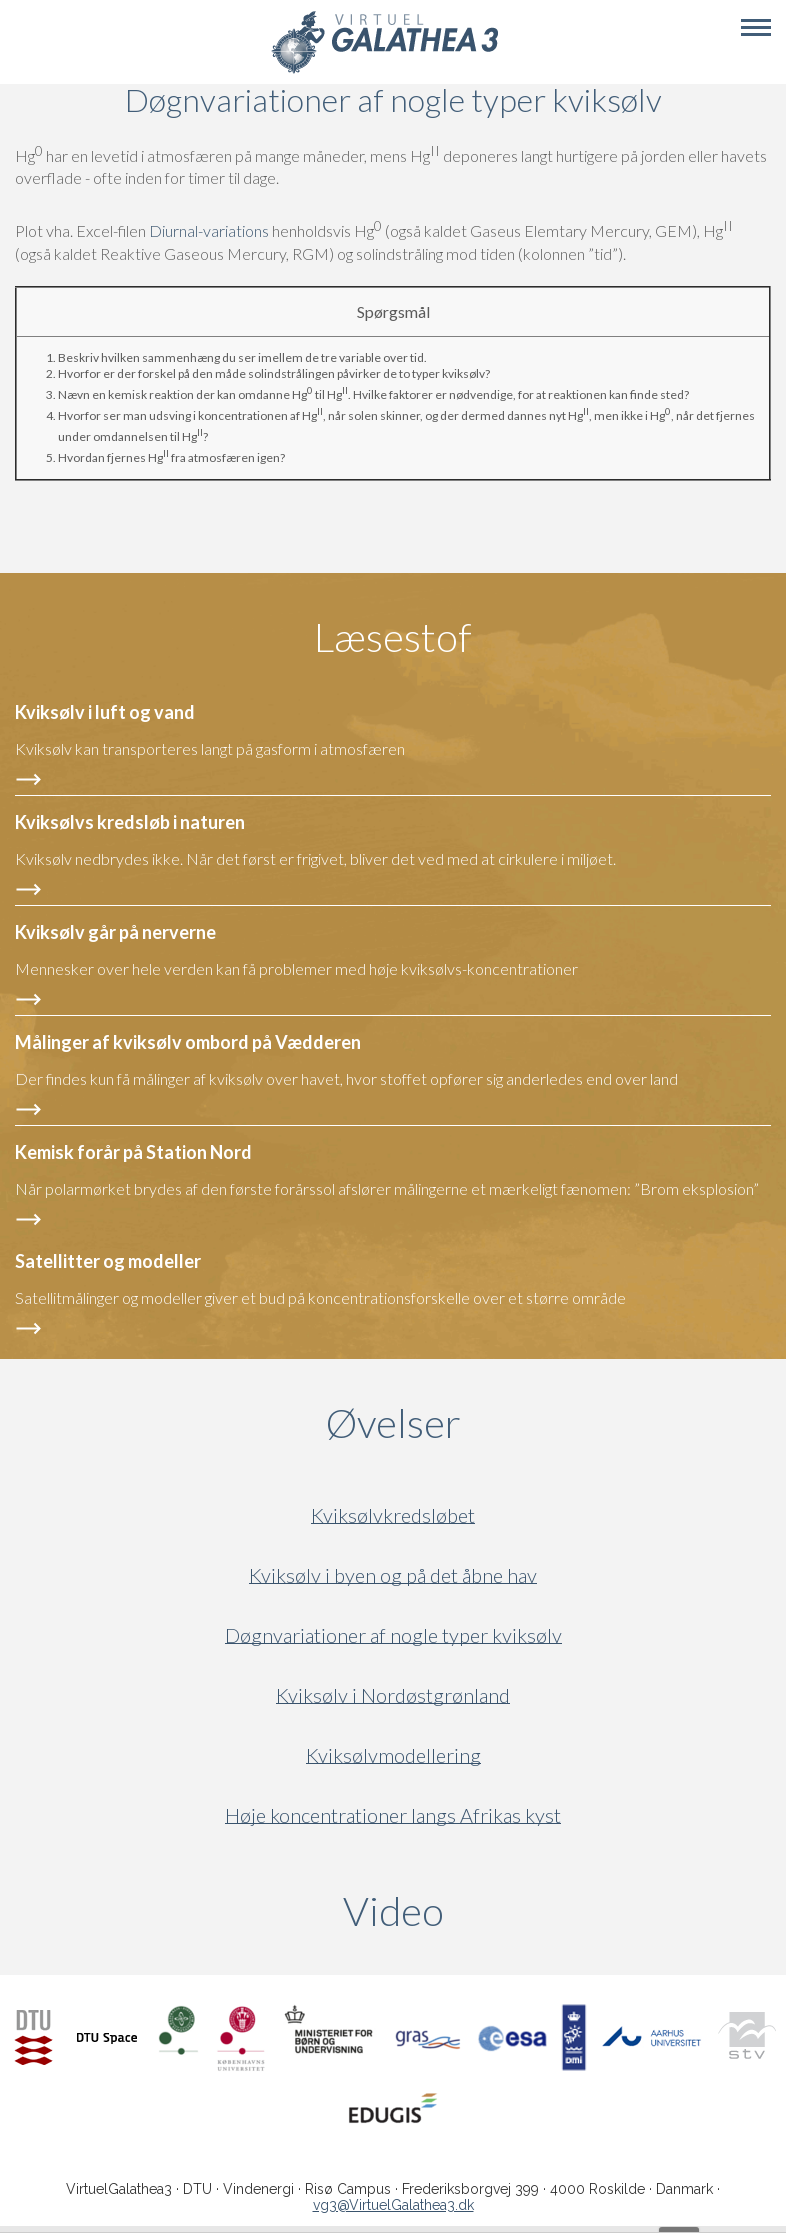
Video (489, 1911)
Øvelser (393, 1423)
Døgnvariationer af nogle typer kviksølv (393, 1635)
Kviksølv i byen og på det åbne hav (393, 1575)
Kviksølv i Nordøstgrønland (393, 1695)
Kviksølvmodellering (393, 1755)
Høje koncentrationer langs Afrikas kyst (393, 1815)
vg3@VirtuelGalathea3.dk (393, 2205)
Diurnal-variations (209, 231)
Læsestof (393, 637)
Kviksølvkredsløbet (393, 1515)
